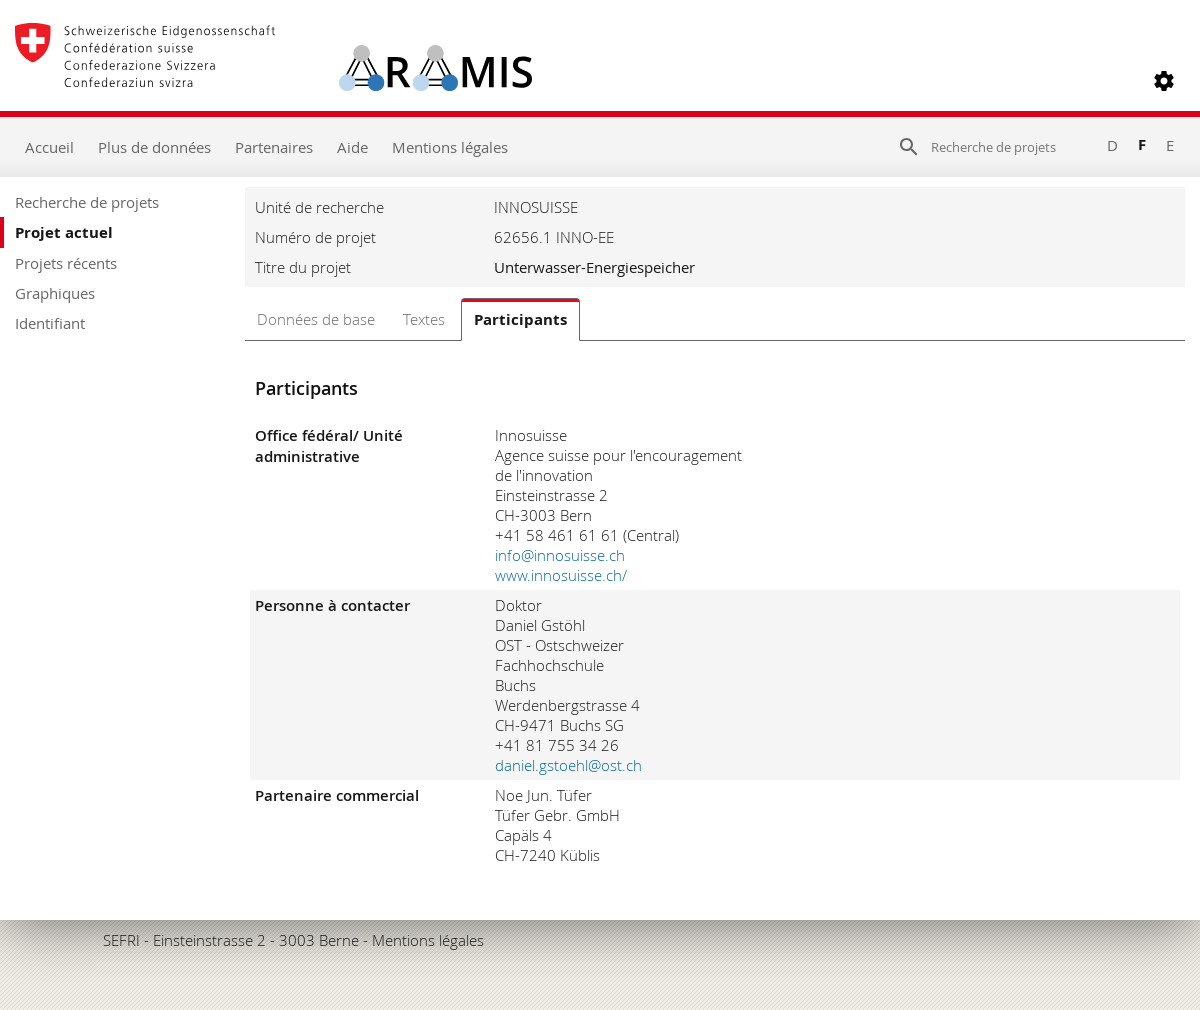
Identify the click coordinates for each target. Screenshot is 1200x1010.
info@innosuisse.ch (560, 555)
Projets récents (66, 263)
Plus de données (154, 147)
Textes (424, 319)
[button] (1164, 81)
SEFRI (121, 940)
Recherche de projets (87, 202)
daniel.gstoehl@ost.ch (568, 765)
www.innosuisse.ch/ (561, 575)
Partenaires (274, 147)
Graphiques (55, 293)
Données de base (316, 319)
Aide (352, 147)
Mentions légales (450, 147)
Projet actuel (64, 232)
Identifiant (50, 323)
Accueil (49, 147)
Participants (520, 319)
